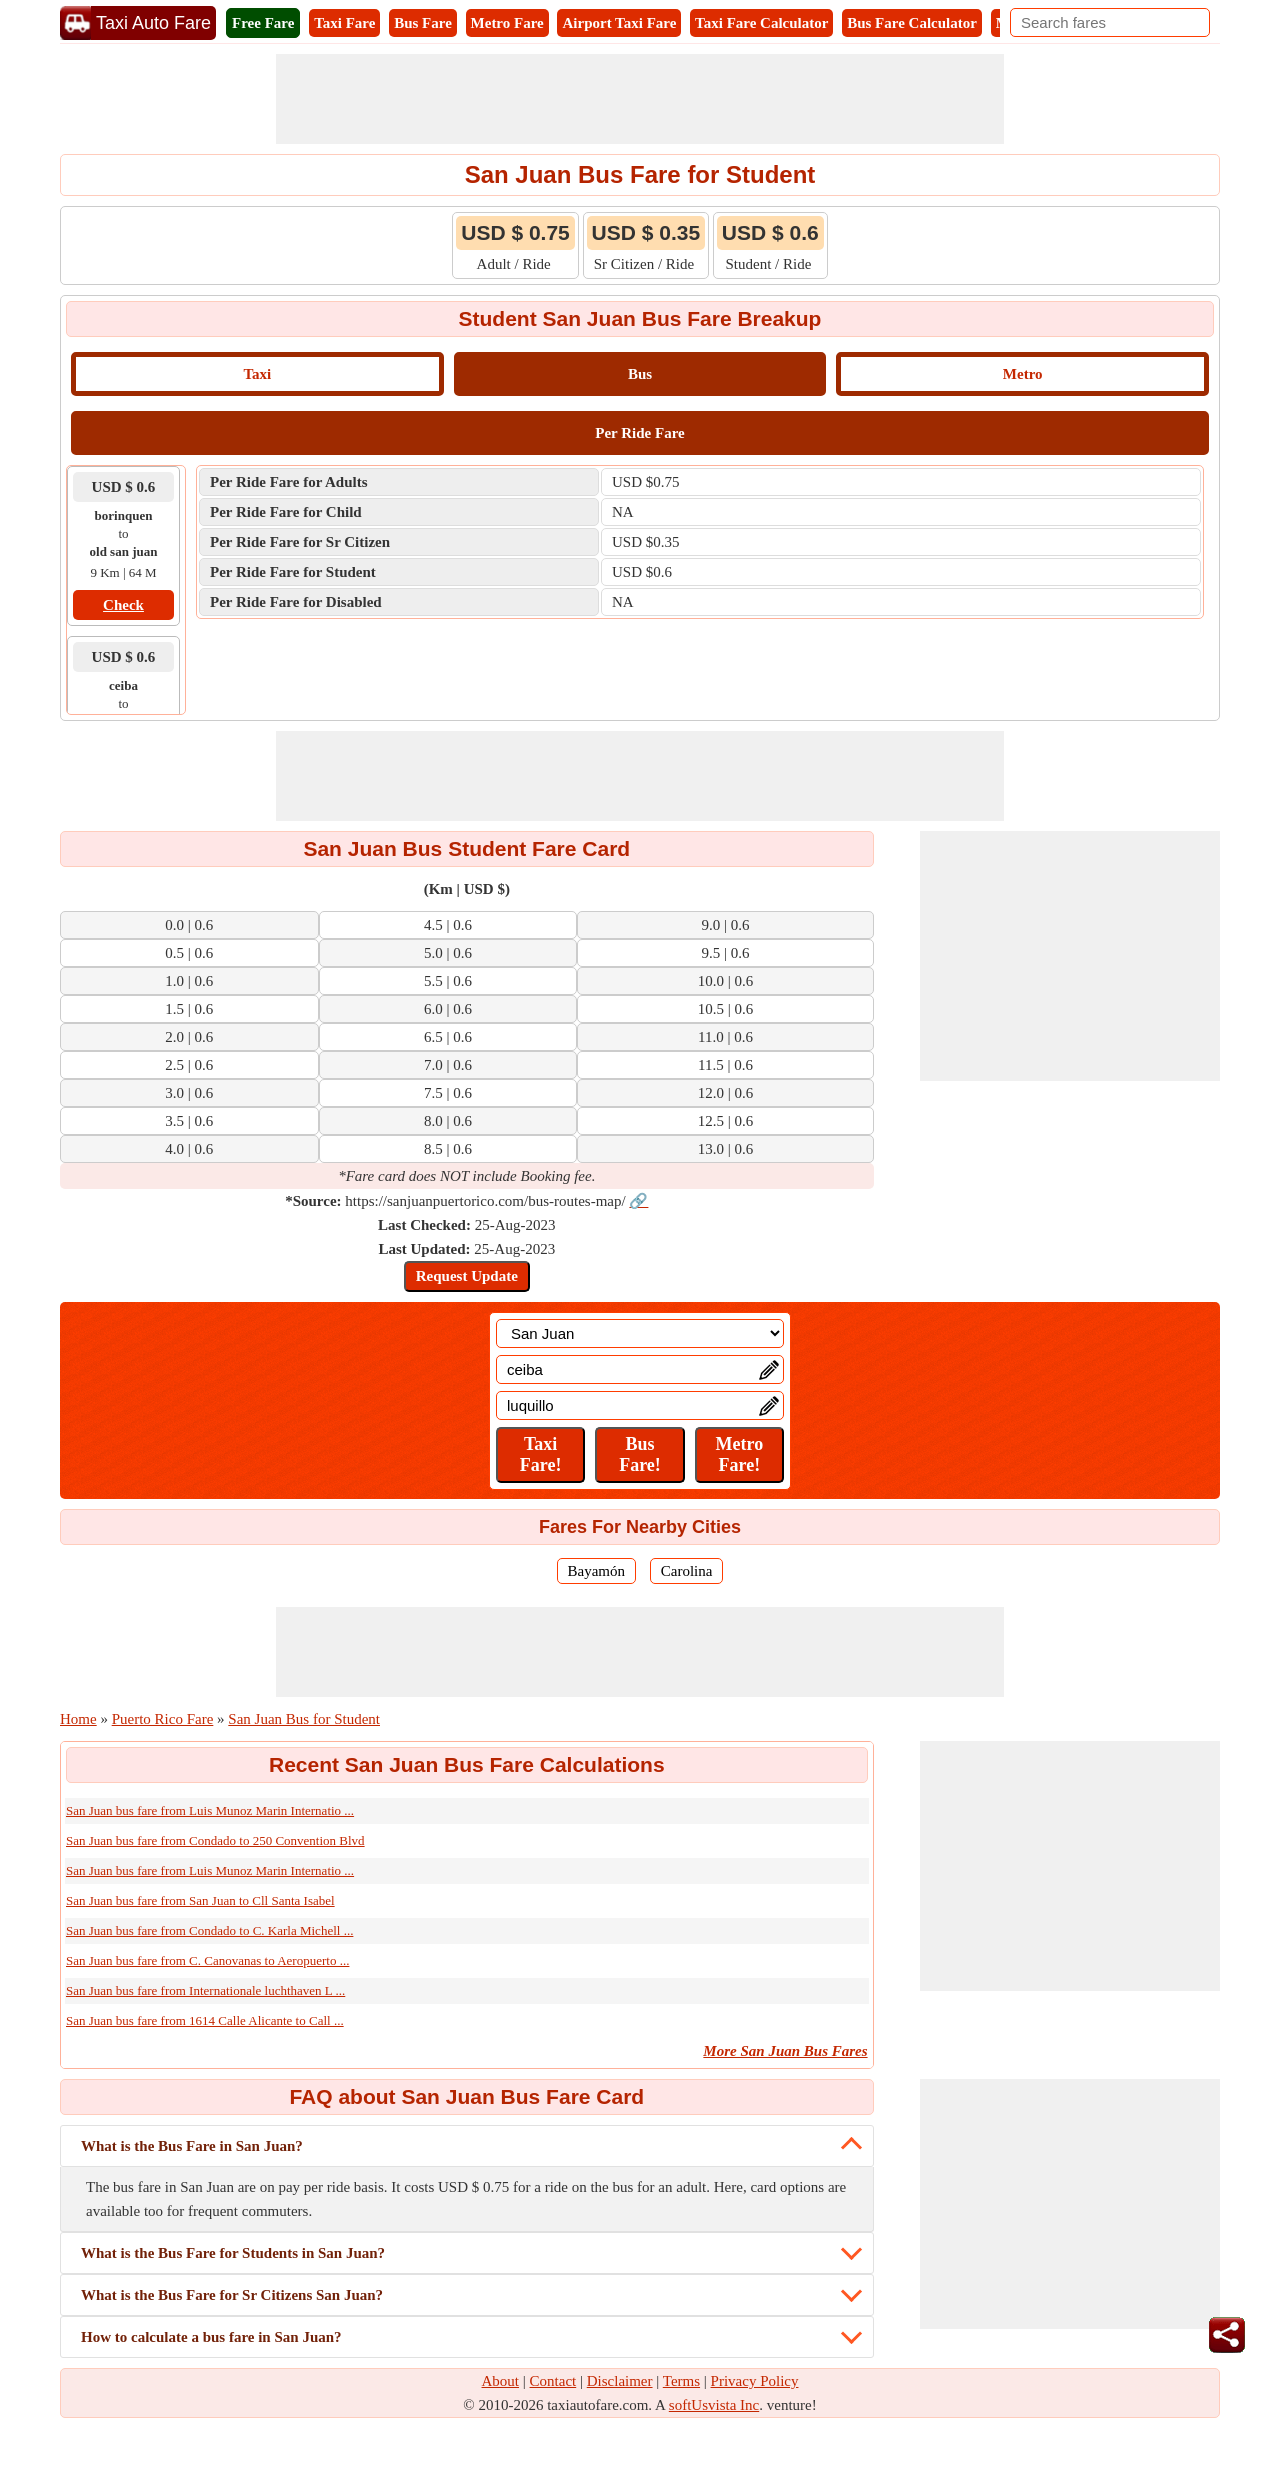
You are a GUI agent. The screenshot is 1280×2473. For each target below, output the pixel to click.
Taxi (257, 374)
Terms (681, 2381)
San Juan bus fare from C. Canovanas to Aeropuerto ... (207, 1960)
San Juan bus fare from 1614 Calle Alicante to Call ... (205, 2020)
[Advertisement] (640, 99)
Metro (1023, 374)
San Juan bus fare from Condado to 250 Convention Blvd (215, 1840)
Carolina (687, 1571)
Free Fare (263, 23)
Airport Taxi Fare (619, 23)
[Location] (640, 1333)
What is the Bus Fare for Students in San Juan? (233, 2253)
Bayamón (597, 1571)
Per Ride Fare (639, 433)
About (501, 2381)
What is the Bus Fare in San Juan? (192, 2146)
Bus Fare (423, 23)
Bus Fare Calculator (912, 23)
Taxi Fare (344, 23)
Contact (553, 2381)
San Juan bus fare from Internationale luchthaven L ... (205, 1990)
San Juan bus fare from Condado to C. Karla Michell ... (209, 1930)
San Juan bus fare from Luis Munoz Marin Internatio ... (210, 1810)
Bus (640, 374)
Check (123, 605)
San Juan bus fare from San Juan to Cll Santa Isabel (200, 1900)
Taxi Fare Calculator (761, 23)
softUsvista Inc (714, 2405)
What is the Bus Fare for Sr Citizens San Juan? (232, 2295)
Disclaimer (620, 2381)
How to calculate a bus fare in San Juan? (211, 2337)
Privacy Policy (755, 2381)
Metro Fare (507, 23)
